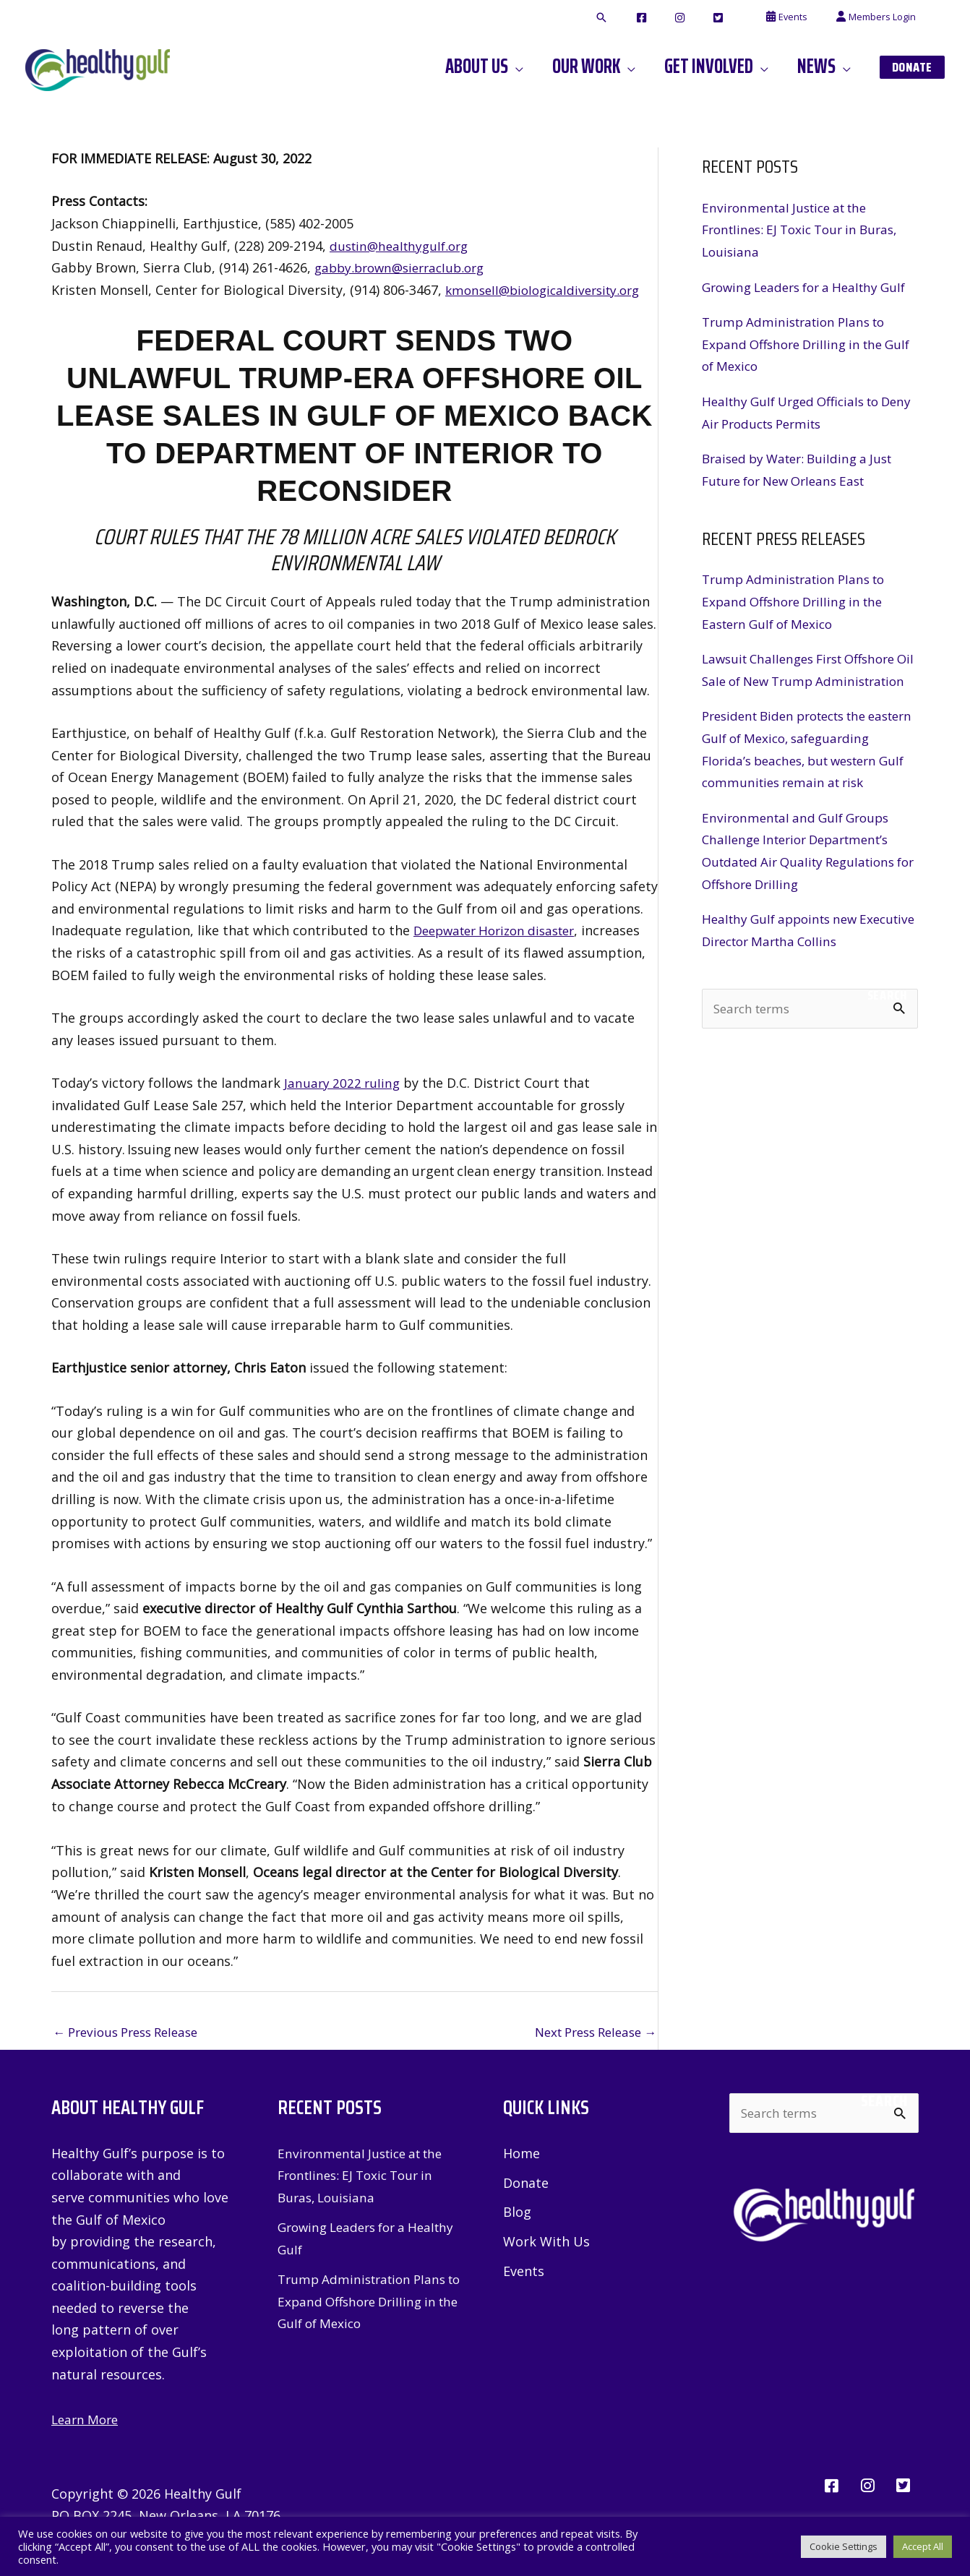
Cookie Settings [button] (843, 2546)
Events (523, 2274)
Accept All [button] (922, 2546)
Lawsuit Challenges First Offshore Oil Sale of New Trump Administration (806, 703)
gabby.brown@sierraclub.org (405, 267)
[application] (554, 66)
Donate (526, 2184)
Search (887, 1061)
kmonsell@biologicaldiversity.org (548, 290)
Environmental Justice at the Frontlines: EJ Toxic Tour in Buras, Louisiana (807, 229)
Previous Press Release (132, 2033)
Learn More (87, 2420)
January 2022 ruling (343, 1082)
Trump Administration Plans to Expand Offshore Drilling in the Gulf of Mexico (799, 366)
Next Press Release (589, 2033)
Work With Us (546, 2244)
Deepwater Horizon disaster (501, 930)
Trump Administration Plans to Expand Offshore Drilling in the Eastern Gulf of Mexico (799, 623)
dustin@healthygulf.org (403, 245)
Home (521, 2154)
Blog (517, 2214)
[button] (655, 18)
